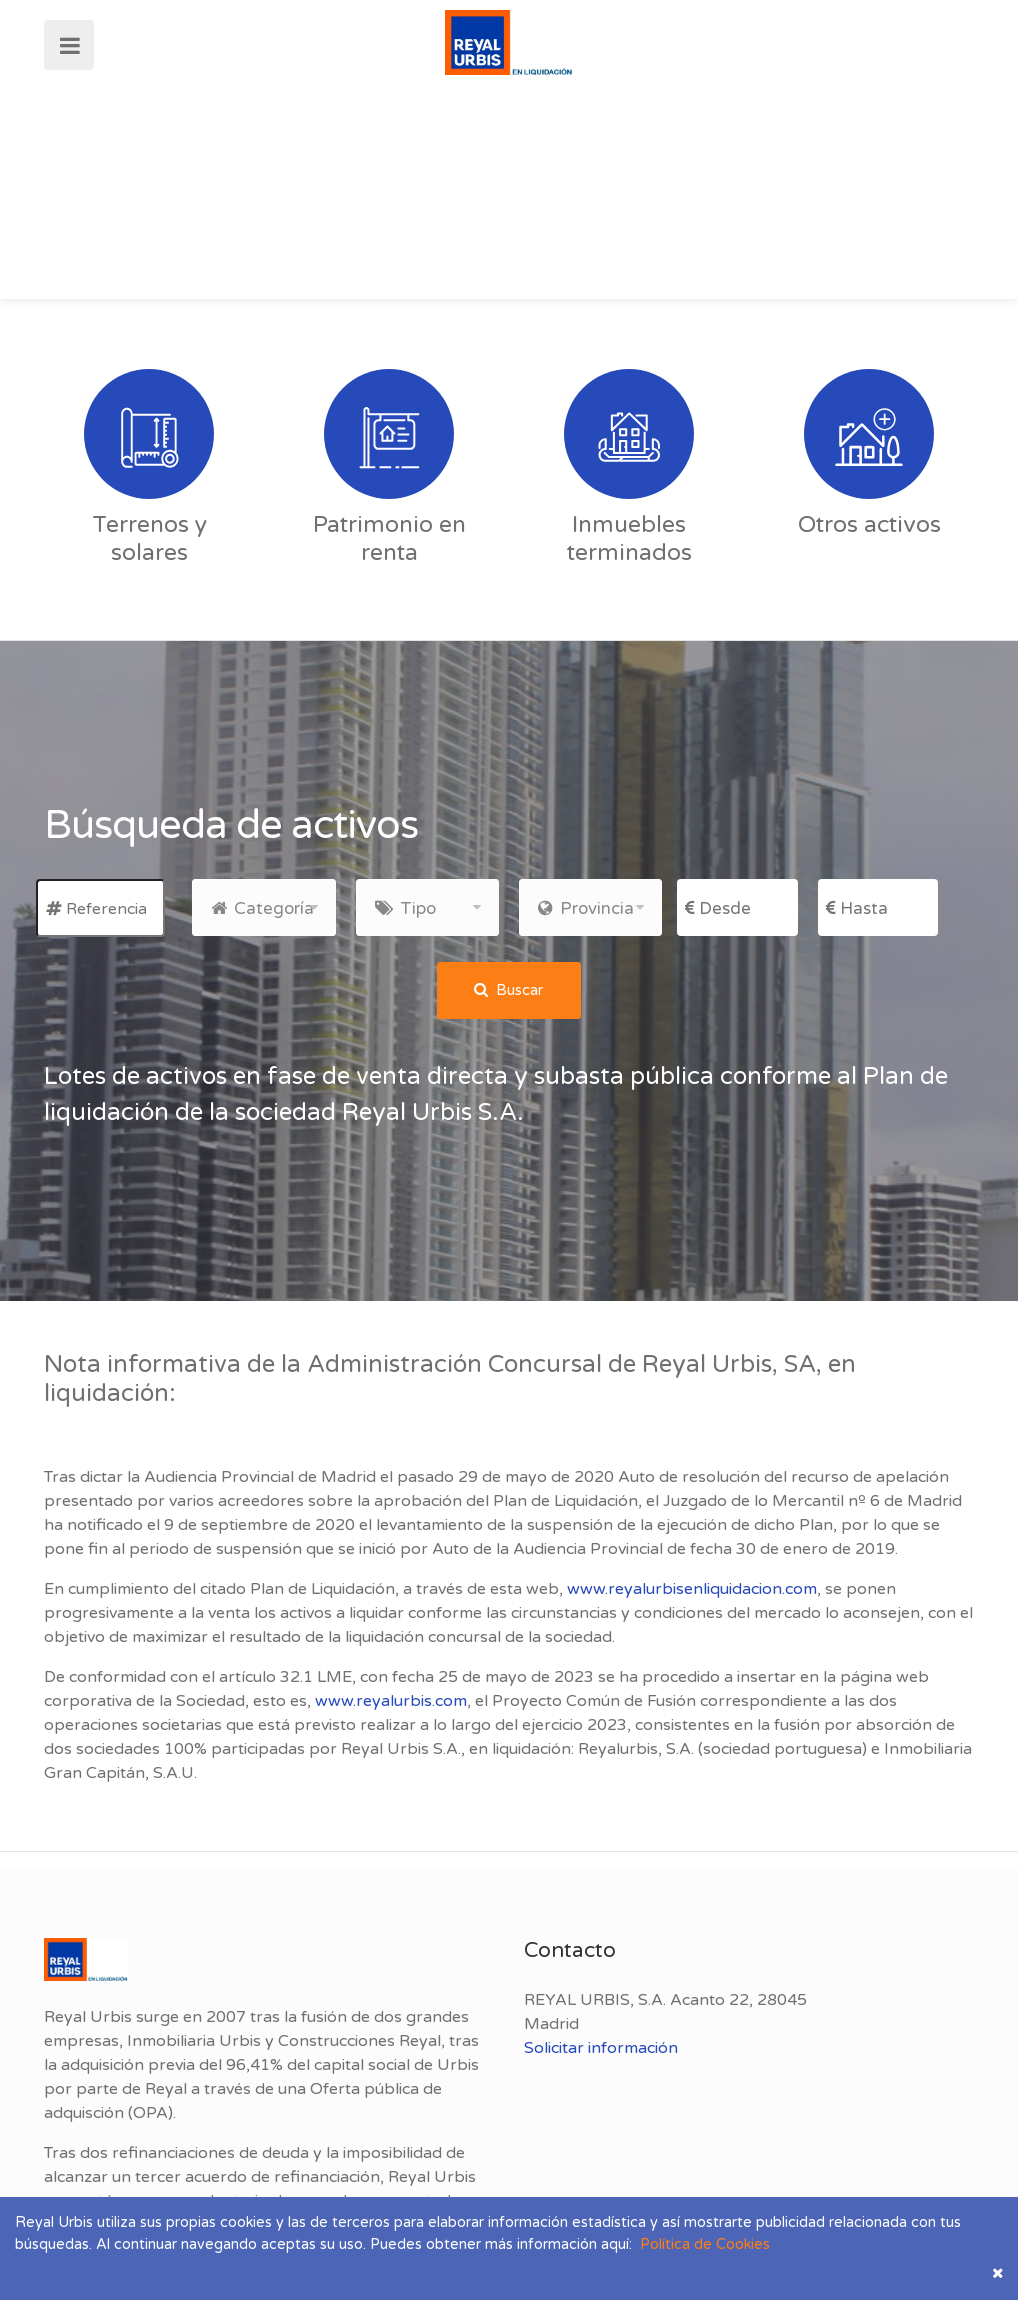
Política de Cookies (701, 2244)
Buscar (508, 990)
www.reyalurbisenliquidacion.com (692, 1589)
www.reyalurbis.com (391, 1701)
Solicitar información (601, 2048)
